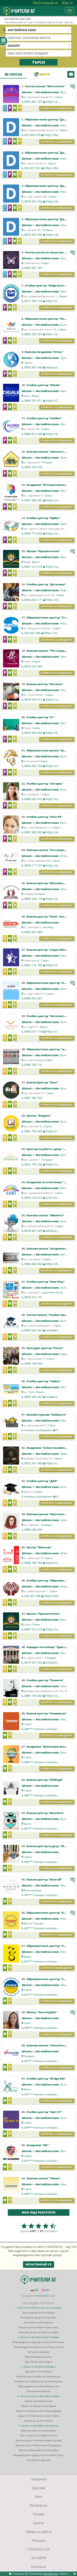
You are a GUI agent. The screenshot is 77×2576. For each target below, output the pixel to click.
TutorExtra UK (38, 2549)
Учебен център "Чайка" (43, 1381)
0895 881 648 (33, 367)
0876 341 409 (33, 1463)
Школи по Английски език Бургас (39, 2425)
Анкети (38, 2523)
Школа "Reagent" (38, 1115)
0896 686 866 (33, 1264)
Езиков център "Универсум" (46, 1713)
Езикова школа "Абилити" (45, 1215)
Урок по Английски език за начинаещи (39, 2307)
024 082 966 (32, 633)
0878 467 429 (33, 1231)
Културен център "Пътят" (45, 1348)
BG (34, 2290)
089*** (43, 1862)
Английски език (47, 92)
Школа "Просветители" (43, 551)
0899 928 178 (33, 899)
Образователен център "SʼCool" (48, 1946)
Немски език (68, 125)
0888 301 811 (33, 400)
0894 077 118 (33, 1031)
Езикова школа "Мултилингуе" (49, 1514)
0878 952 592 (33, 201)
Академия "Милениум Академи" (50, 1746)
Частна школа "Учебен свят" (47, 1315)
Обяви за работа (38, 2532)
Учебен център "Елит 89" (44, 817)
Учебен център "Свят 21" (44, 2112)
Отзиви (38, 2514)
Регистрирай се (45, 3)
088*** (43, 1729)
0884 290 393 (33, 334)
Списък (13, 74)
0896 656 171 (33, 600)
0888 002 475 (33, 799)
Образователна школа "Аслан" (48, 750)
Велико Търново (34, 1923)
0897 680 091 (33, 500)
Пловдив (47, 230)
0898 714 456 (33, 533)
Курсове (38, 2488)
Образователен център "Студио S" (51, 617)
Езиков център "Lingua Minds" (48, 950)
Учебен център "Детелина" (46, 584)
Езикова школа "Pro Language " (48, 850)
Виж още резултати (38, 2212)
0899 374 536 (33, 467)
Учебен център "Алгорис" (44, 783)
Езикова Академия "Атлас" (44, 352)
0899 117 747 (33, 865)
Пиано (64, 1653)
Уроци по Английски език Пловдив (39, 2337)
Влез (67, 3)
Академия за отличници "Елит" (49, 1182)
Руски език (67, 1752)
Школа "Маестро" (39, 1547)
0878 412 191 (33, 1297)
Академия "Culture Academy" (47, 1448)
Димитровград (32, 1890)
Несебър (48, 927)
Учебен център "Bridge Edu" (46, 2078)
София (58, 97)
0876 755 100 (33, 1164)
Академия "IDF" (37, 2145)
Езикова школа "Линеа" (43, 2178)
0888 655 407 (33, 998)
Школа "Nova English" (41, 2012)
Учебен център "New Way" (45, 1281)
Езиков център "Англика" (44, 684)
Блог (38, 2496)
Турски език (67, 358)
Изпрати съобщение (57, 108)
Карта (42, 74)
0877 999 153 (33, 301)
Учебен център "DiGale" (43, 385)
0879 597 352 (33, 1662)
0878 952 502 (33, 235)
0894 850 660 (33, 733)
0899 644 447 (33, 1330)
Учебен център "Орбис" (43, 518)
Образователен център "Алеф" (48, 983)
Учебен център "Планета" (45, 1680)
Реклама (38, 2540)
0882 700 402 (33, 1131)
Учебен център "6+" (40, 717)
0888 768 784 (33, 1563)
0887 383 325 (33, 1098)
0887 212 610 (33, 567)
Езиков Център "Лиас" (42, 1082)
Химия (64, 391)
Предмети (39, 2479)
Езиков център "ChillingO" (44, 1780)
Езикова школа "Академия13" (48, 1248)
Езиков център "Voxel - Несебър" (49, 916)
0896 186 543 (33, 1363)
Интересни (38, 2505)
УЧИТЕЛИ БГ (42, 2295)
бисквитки (50, 2574)
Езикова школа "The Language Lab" (51, 650)
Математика (68, 424)
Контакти (38, 2567)
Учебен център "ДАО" (42, 1481)
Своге (27, 2023)
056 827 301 (32, 168)
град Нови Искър (52, 1292)
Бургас (52, 163)
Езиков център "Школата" (45, 1813)
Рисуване (66, 623)
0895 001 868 (33, 932)
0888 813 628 (33, 434)
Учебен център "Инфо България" (48, 285)
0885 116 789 (33, 965)
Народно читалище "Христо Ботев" (51, 1647)
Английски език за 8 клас (48, 22)
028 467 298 (32, 1596)
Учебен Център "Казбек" (44, 418)
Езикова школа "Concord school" (49, 2045)
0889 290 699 (33, 1530)
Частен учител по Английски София (39, 2396)
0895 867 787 (33, 102)
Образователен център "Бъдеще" (50, 1912)
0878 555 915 (33, 699)
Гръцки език (68, 690)
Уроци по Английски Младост (39, 2366)
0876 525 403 (33, 666)
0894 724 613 (33, 1198)
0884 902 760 (33, 766)
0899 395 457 (33, 1397)
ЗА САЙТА (38, 2558)
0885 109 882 (33, 1696)
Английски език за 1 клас (19, 22)
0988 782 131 (33, 1065)
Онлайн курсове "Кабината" (46, 1414)
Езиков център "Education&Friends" (51, 883)
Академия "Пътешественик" (47, 485)
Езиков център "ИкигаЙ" (44, 1879)
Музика (65, 92)
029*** (43, 1994)
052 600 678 (32, 135)
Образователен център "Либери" (48, 319)
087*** (43, 1828)
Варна (63, 130)
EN (45, 2290)
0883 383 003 (33, 832)
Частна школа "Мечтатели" (45, 86)
